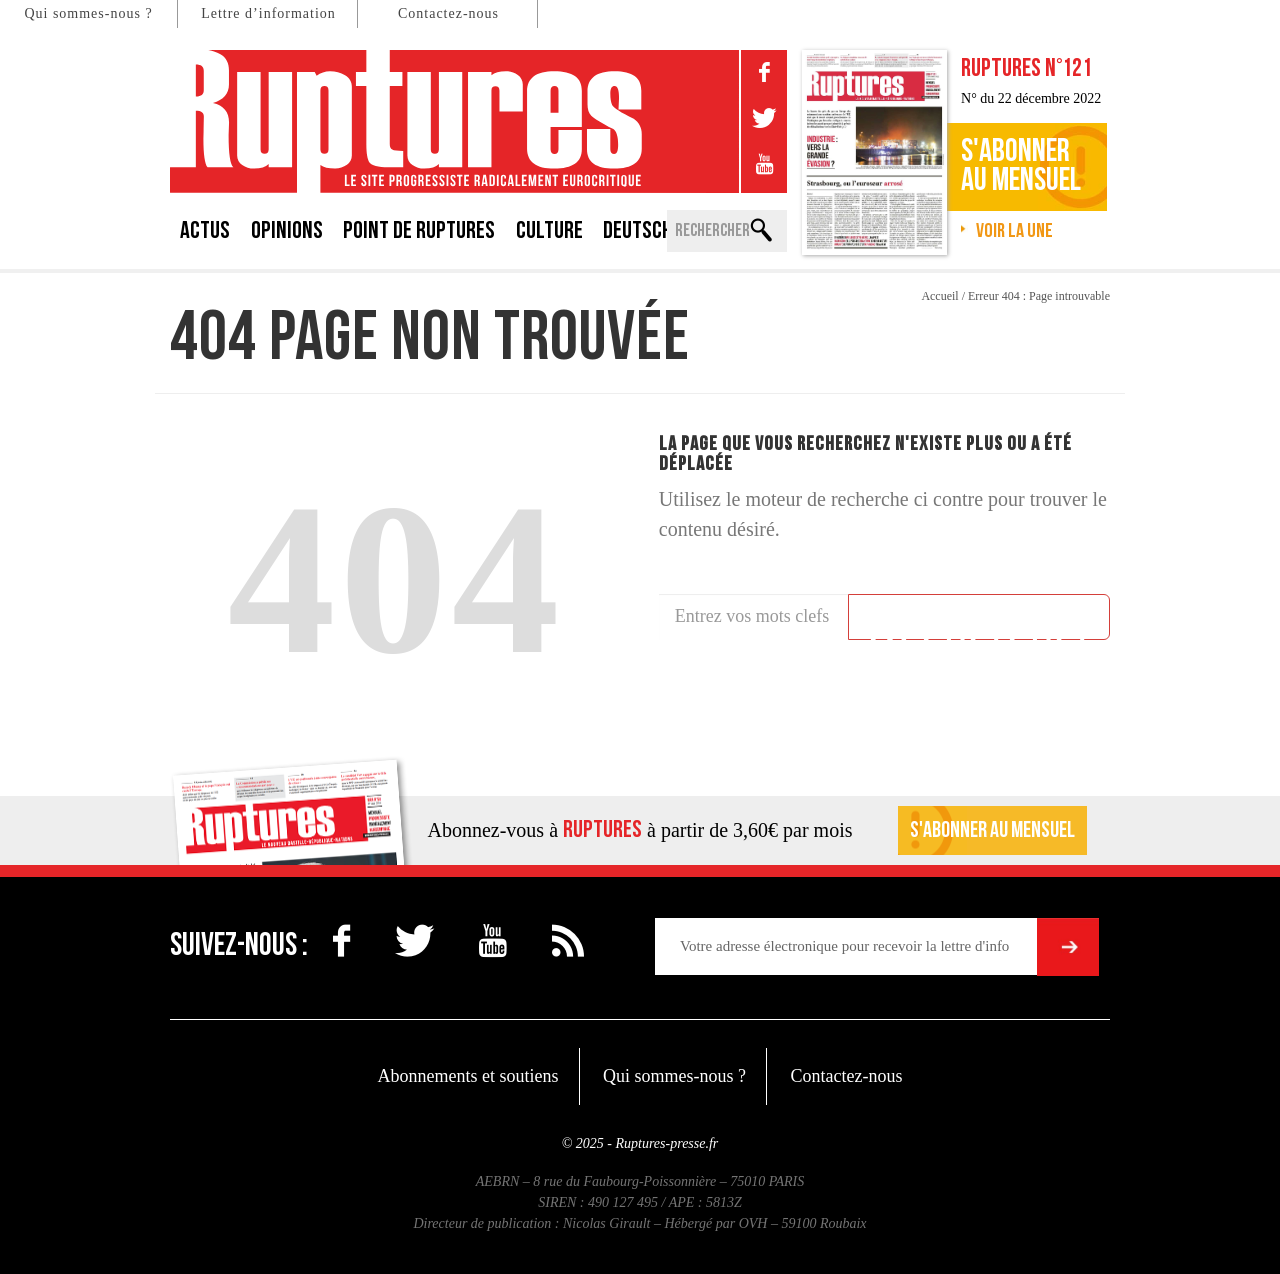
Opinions (287, 230)
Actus (205, 230)
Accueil (939, 296)
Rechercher (979, 620)
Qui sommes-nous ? (88, 13)
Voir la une (1014, 231)
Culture (549, 230)
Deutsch (637, 230)
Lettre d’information (268, 13)
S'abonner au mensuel (992, 830)
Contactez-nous (448, 13)
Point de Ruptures (419, 230)
